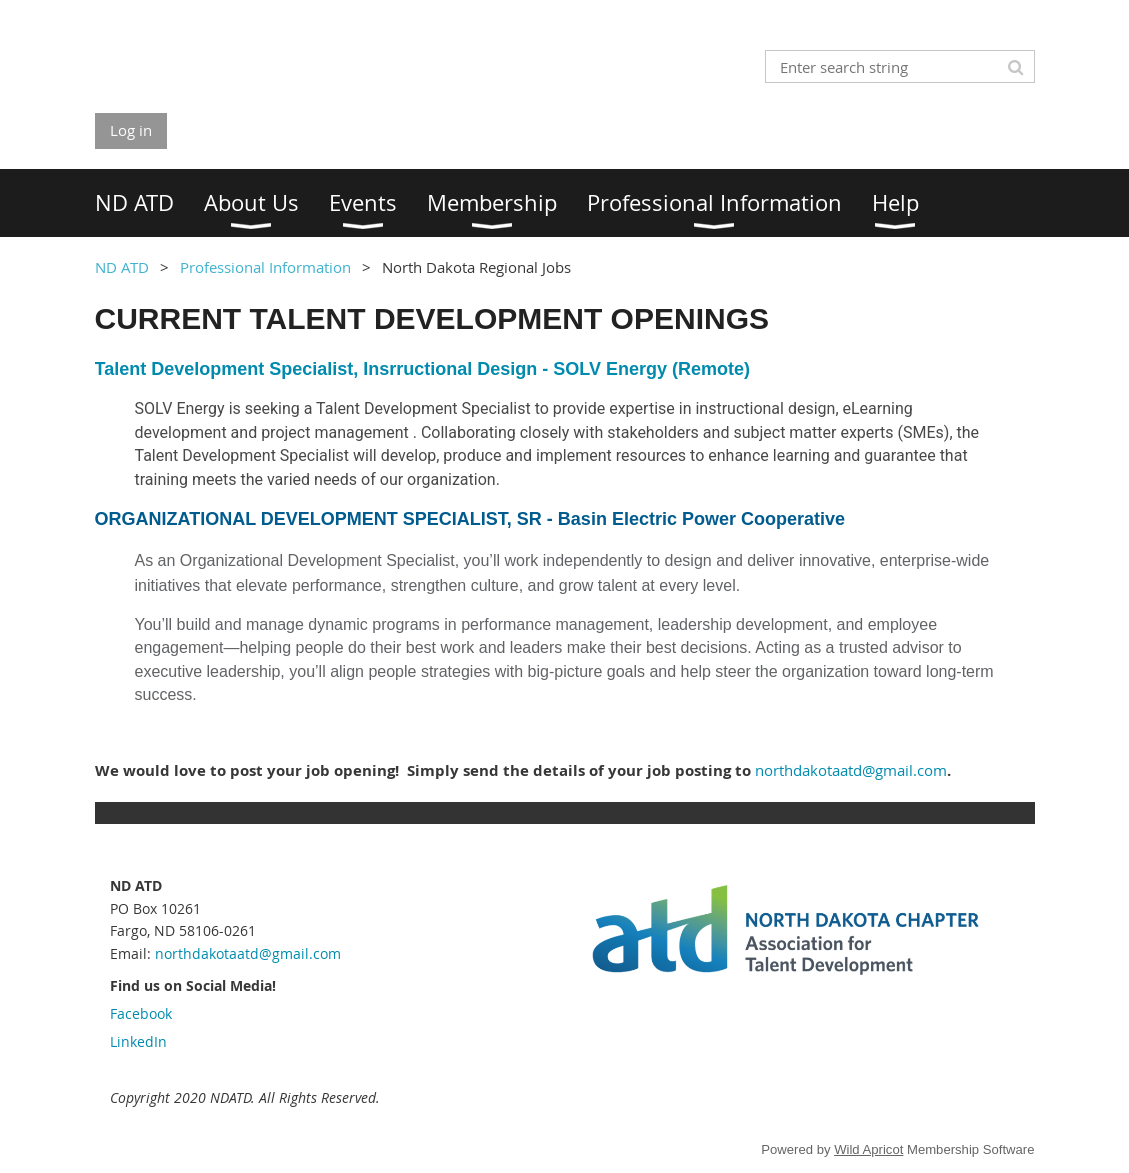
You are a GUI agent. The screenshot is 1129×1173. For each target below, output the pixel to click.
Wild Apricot (868, 1149)
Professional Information (265, 267)
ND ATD (122, 267)
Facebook (141, 1013)
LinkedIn (138, 1041)
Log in (131, 130)
